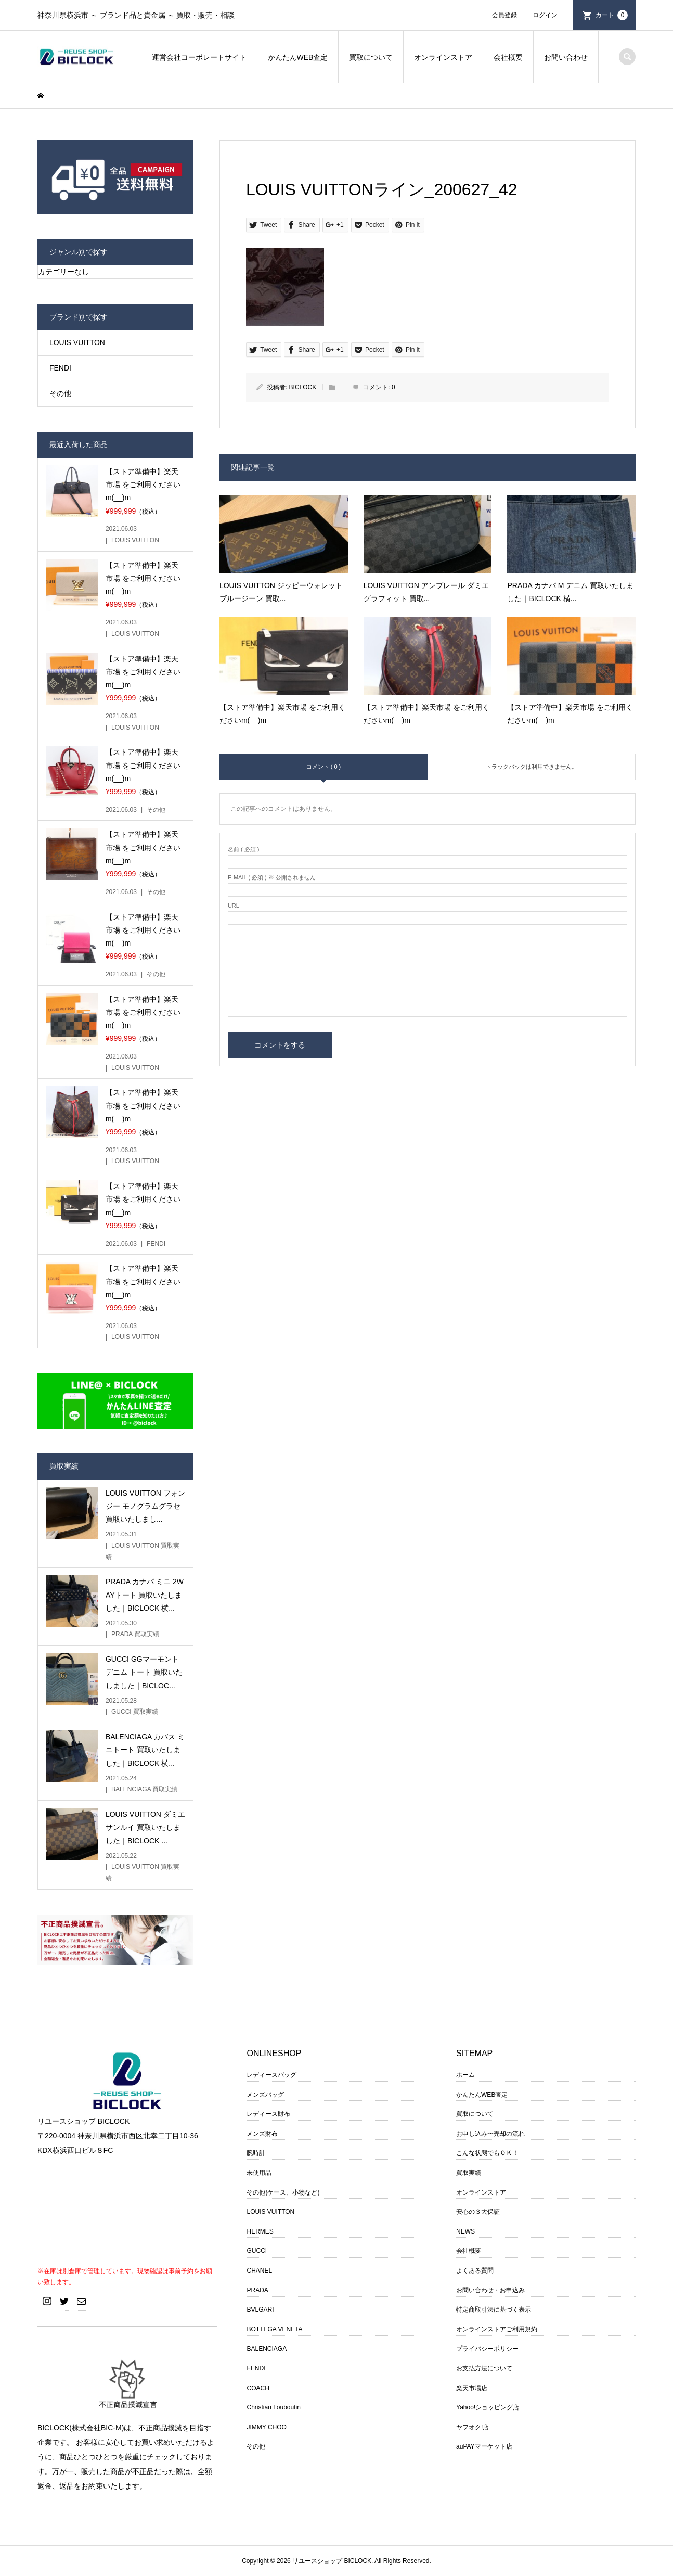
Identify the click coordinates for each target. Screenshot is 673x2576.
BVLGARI (260, 2309)
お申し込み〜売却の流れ (490, 2133)
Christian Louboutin (273, 2407)
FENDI (60, 368)
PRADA (257, 2290)
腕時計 (256, 2153)
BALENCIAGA (267, 2348)
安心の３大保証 (478, 2211)
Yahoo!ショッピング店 (487, 2407)
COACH (258, 2388)
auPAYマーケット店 (484, 2446)
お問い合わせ (566, 57)
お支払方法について (484, 2368)
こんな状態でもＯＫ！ (487, 2153)
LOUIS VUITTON (77, 342)
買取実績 (468, 2172)
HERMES (260, 2231)
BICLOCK (303, 387)
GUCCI (257, 2250)
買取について (371, 57)
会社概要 (508, 57)
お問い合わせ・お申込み (490, 2290)
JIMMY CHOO (266, 2427)
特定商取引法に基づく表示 (493, 2309)
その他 (60, 393)
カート (612, 15)
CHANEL (259, 2270)
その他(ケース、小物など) (283, 2192)
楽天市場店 (471, 2388)
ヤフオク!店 (472, 2427)
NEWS (465, 2231)
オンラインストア (443, 57)
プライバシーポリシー (487, 2348)
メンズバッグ (265, 2094)
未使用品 (259, 2172)
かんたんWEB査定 (298, 57)
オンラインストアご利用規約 (496, 2329)
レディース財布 (268, 2114)
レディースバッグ (271, 2074)
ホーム (465, 2074)
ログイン (545, 15)
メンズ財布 (262, 2133)
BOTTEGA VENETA (274, 2329)
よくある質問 (475, 2270)
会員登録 (504, 15)
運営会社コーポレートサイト (199, 57)
